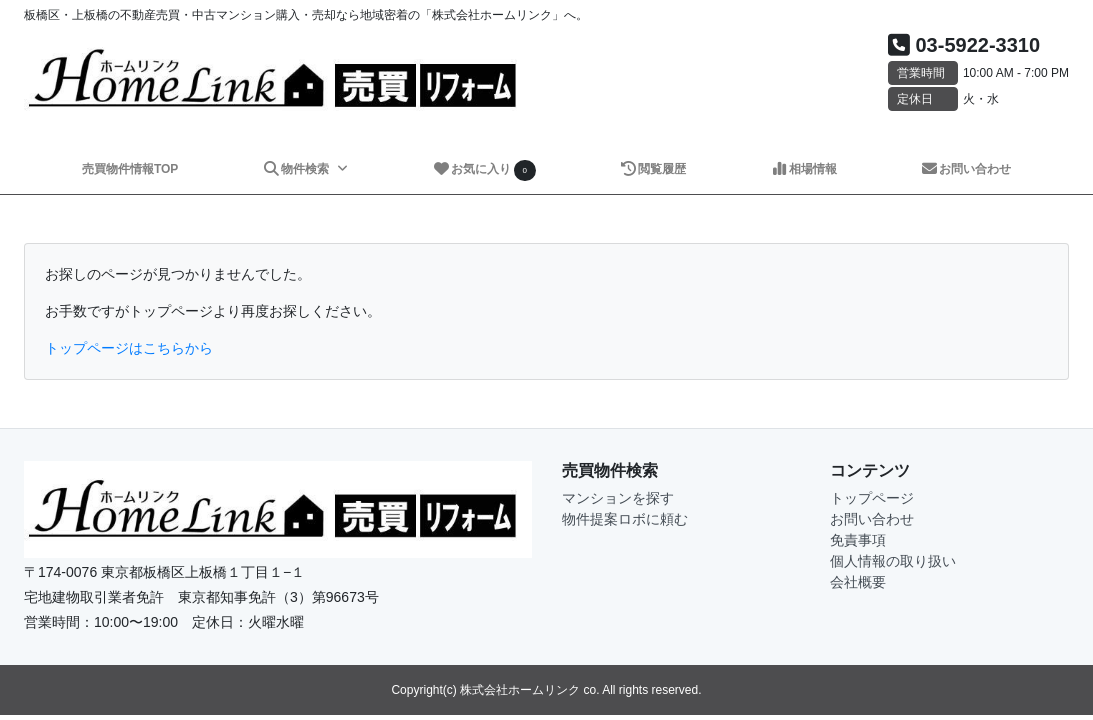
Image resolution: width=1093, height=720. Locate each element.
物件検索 (297, 169)
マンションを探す (618, 498)
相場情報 (803, 169)
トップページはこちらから (129, 348)
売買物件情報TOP (130, 169)
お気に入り (484, 170)
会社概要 (858, 582)
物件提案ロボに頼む (625, 519)
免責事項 (858, 540)
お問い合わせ (965, 169)
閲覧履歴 (652, 169)
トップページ (872, 498)
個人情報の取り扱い (893, 561)
